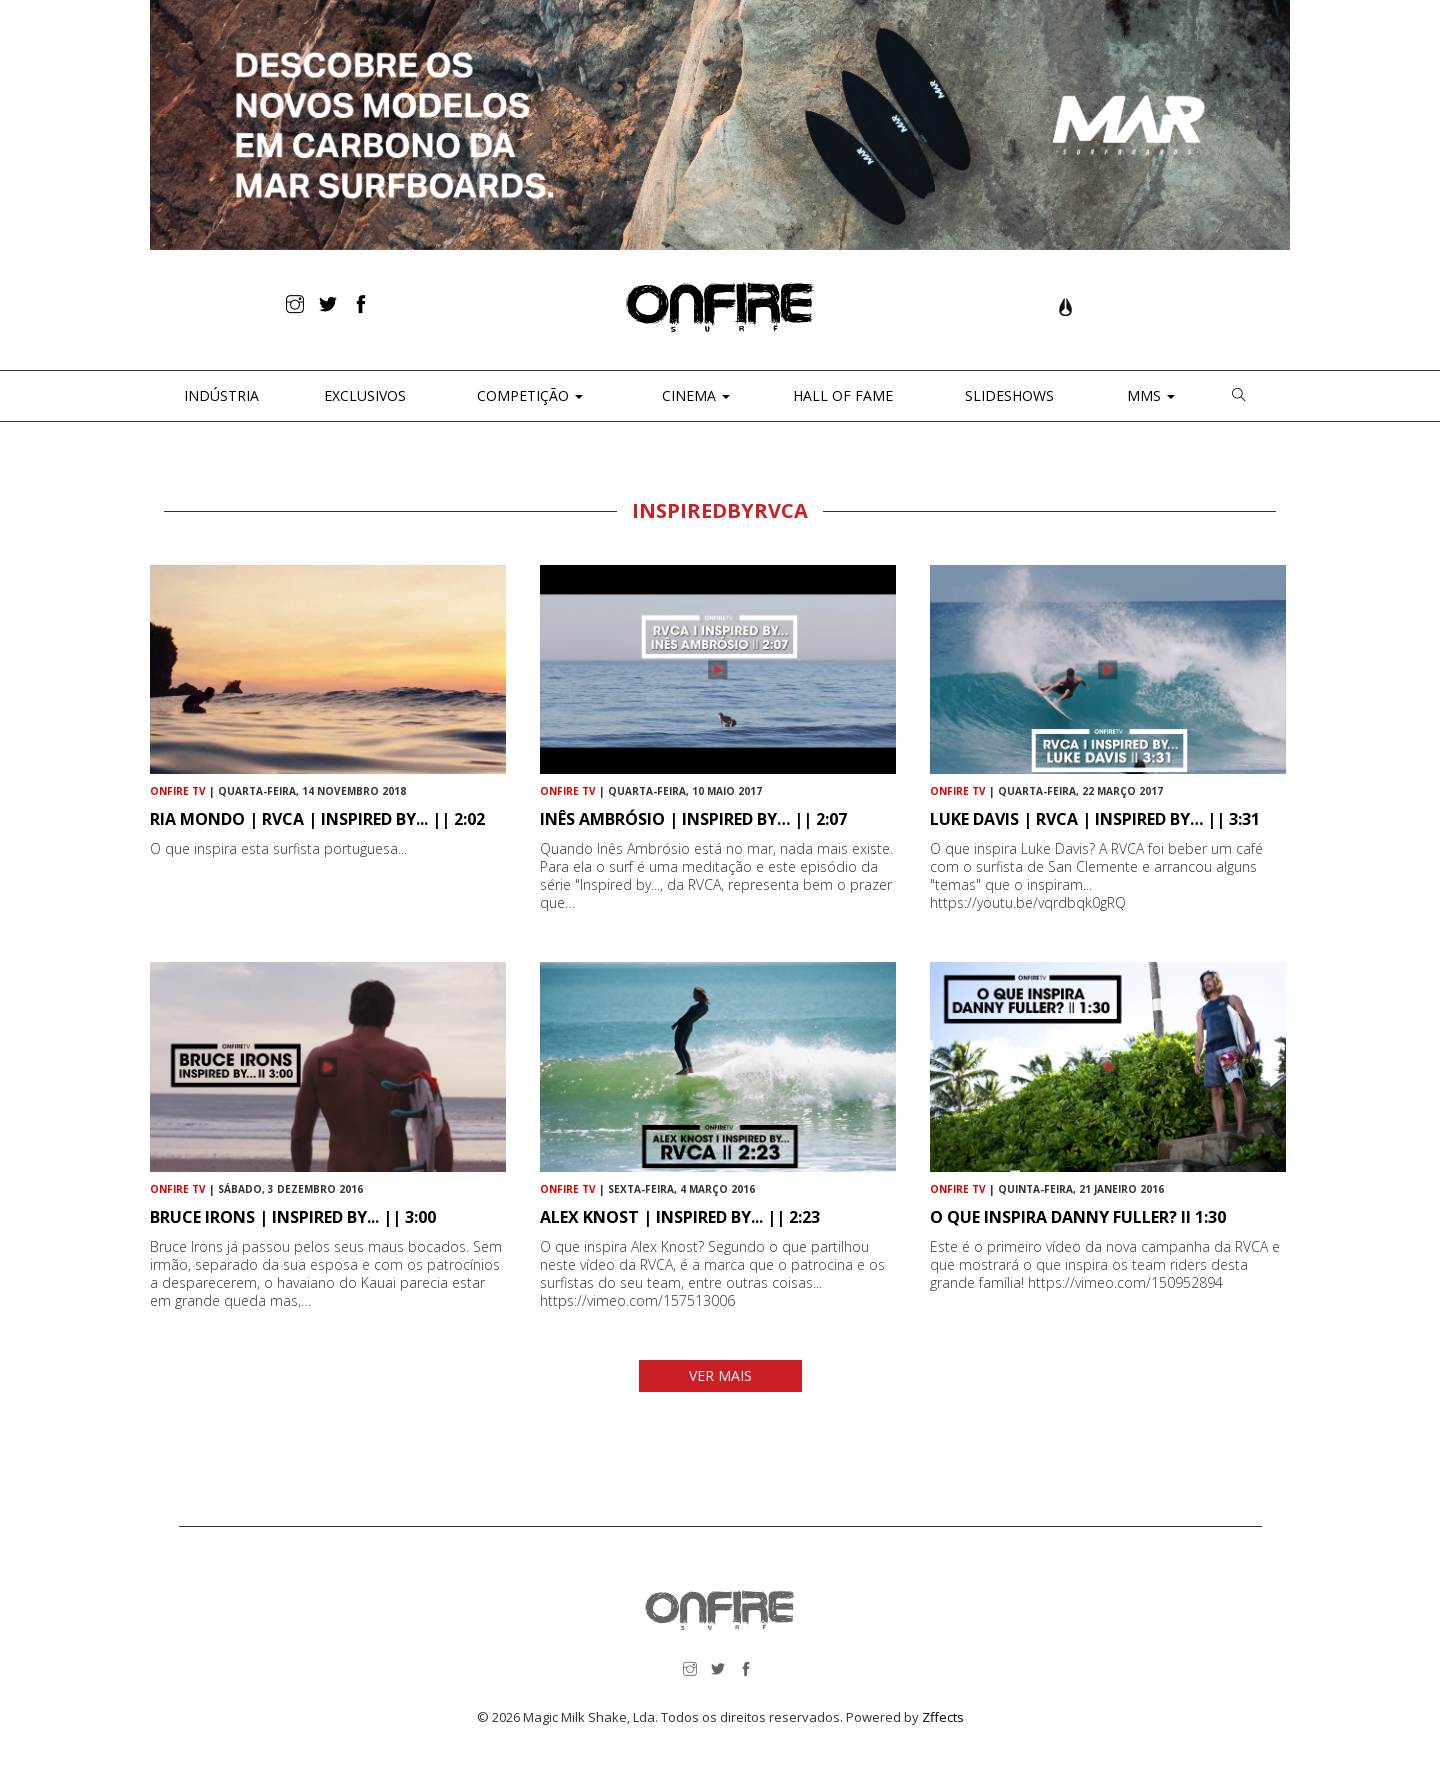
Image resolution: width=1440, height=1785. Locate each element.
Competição (528, 395)
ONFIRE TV (178, 791)
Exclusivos (365, 395)
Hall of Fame (843, 395)
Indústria (219, 395)
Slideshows (1009, 395)
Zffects (943, 1717)
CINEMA (694, 395)
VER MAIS (720, 1375)
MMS (1149, 395)
